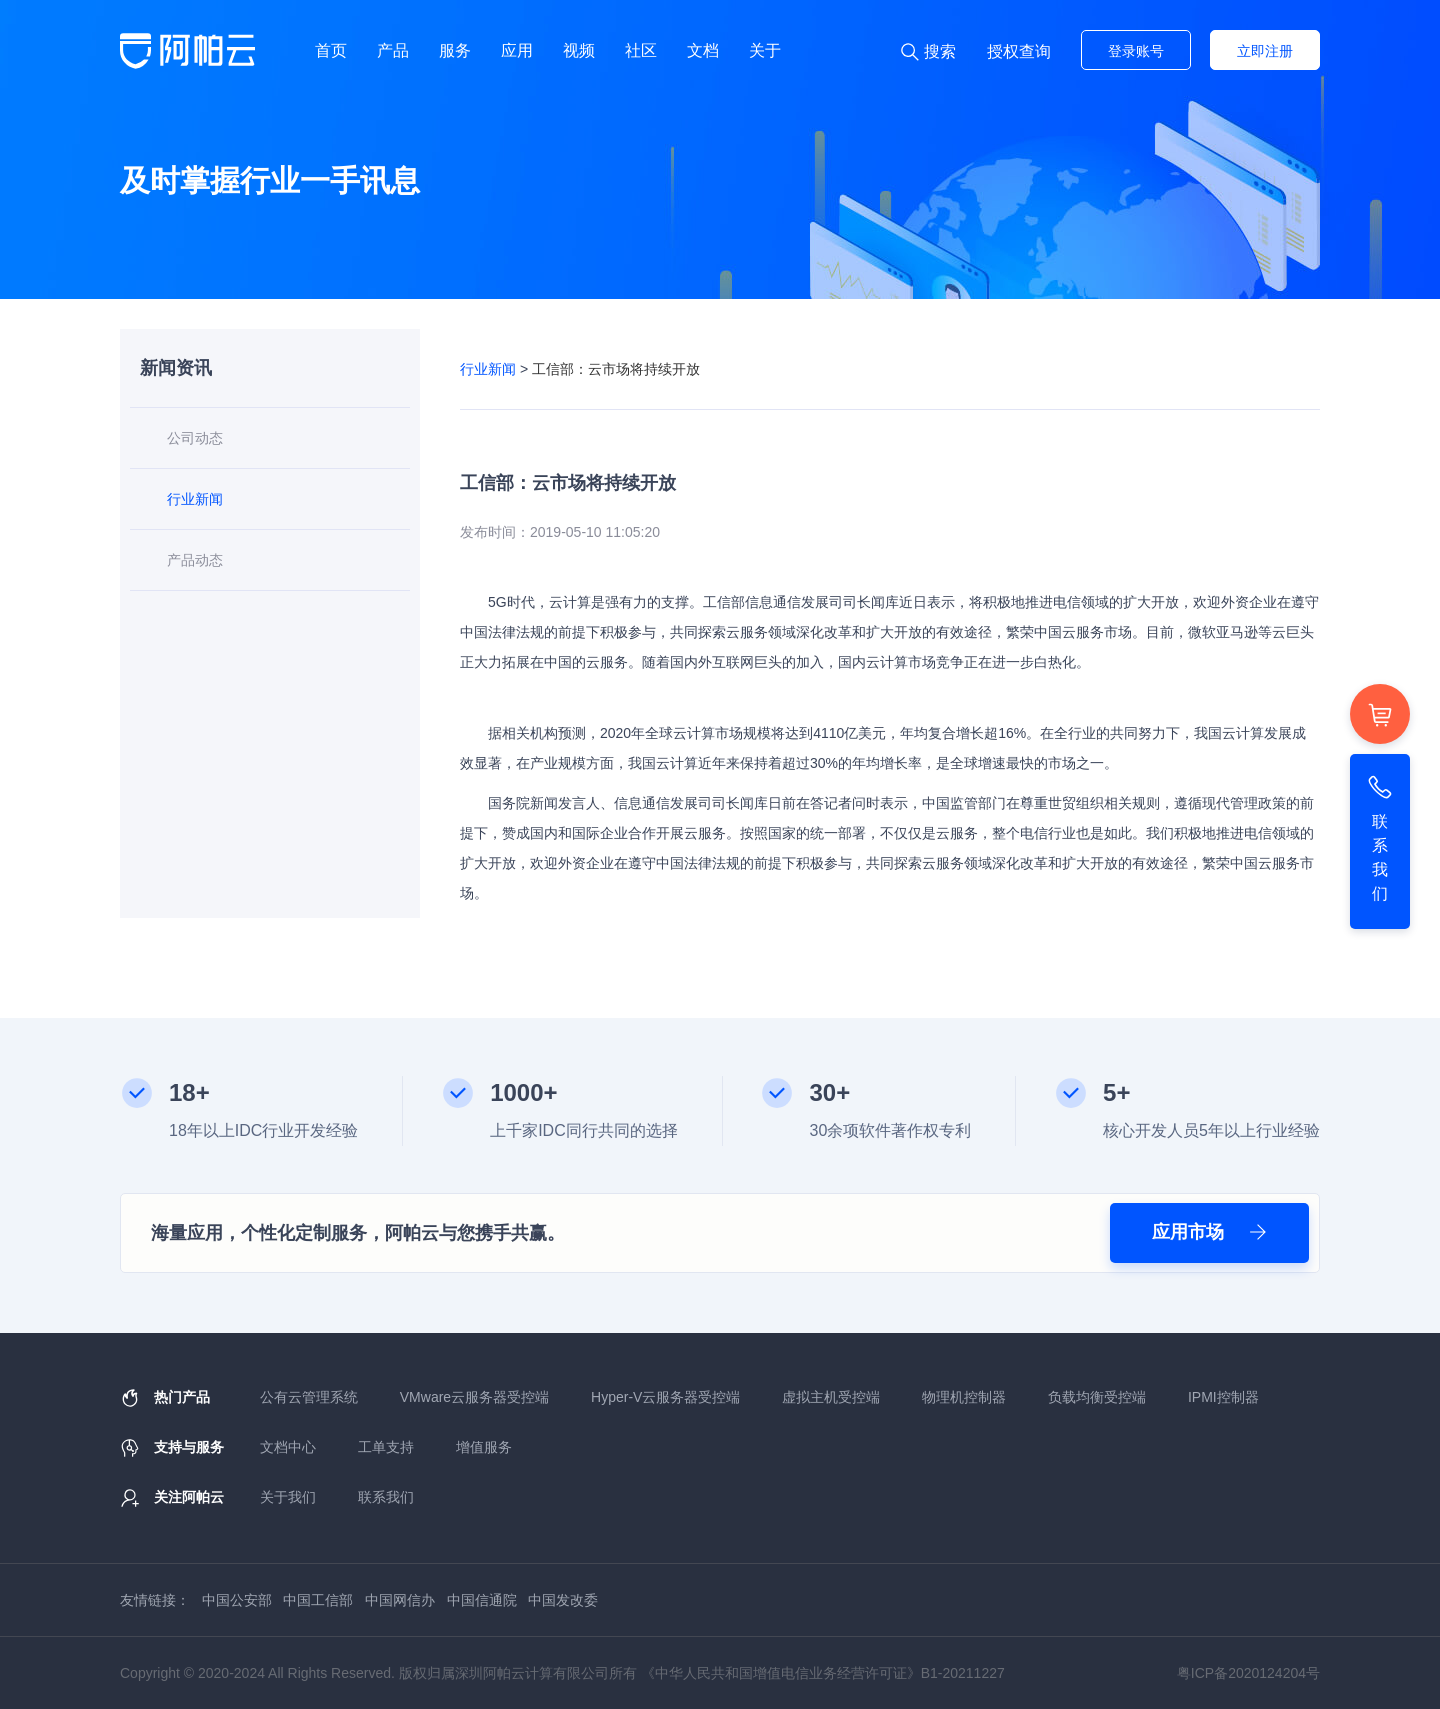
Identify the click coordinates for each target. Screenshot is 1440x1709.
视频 (579, 50)
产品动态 (195, 560)
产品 (393, 50)
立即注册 (1265, 51)
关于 (765, 50)
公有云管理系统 (309, 1397)
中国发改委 (563, 1600)
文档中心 (288, 1447)
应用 (517, 50)
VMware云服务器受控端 (474, 1397)
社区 (641, 50)
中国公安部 (237, 1600)
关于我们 (288, 1497)
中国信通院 (482, 1600)
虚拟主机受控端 (831, 1397)
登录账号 (1136, 51)
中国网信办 (400, 1600)
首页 (331, 50)
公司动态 (195, 438)
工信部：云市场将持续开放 (616, 369)
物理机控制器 (964, 1397)
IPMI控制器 (1223, 1397)
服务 (455, 50)
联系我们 (386, 1497)
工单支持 (386, 1447)
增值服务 (484, 1447)
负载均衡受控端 (1097, 1397)
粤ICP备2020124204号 (1248, 1673)
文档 (703, 50)
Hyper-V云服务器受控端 (665, 1397)
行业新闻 (195, 499)
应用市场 (1208, 1233)
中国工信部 (318, 1600)
